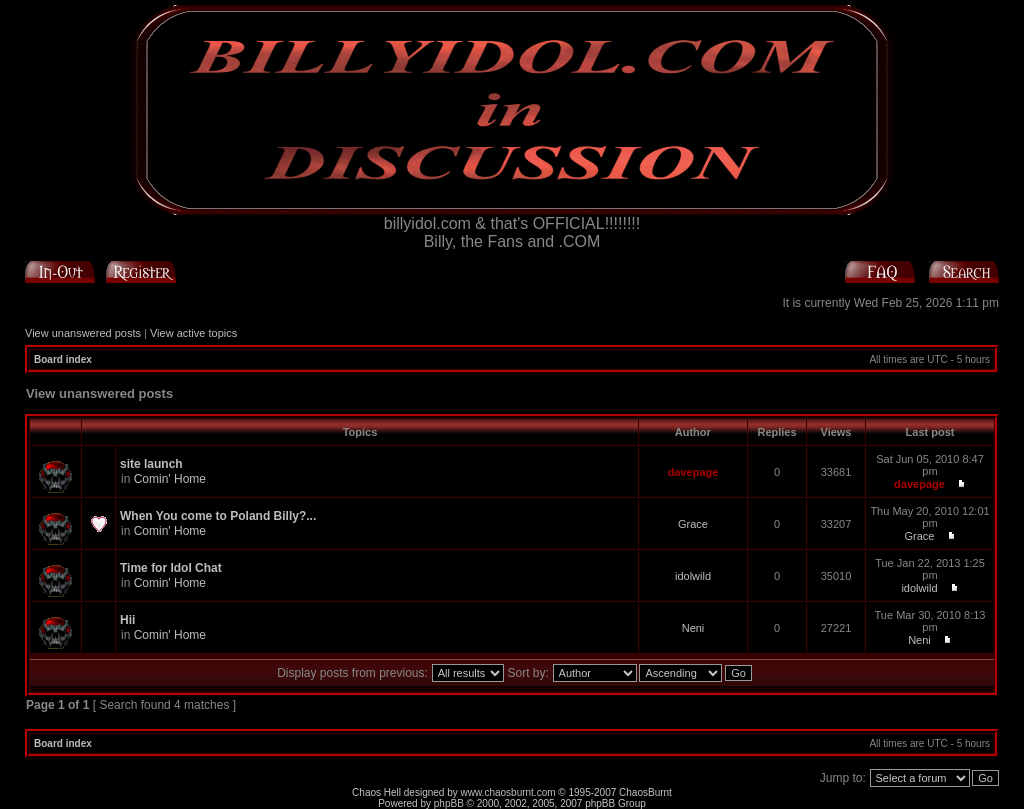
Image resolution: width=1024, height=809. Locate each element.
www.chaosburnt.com (508, 792)
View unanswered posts (83, 333)
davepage (693, 472)
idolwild (693, 576)
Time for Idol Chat (171, 568)
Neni (693, 628)
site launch (151, 464)
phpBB (449, 803)
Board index (63, 359)
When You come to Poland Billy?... (218, 516)
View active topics (193, 333)
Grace (693, 524)
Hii (127, 620)
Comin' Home (170, 479)
